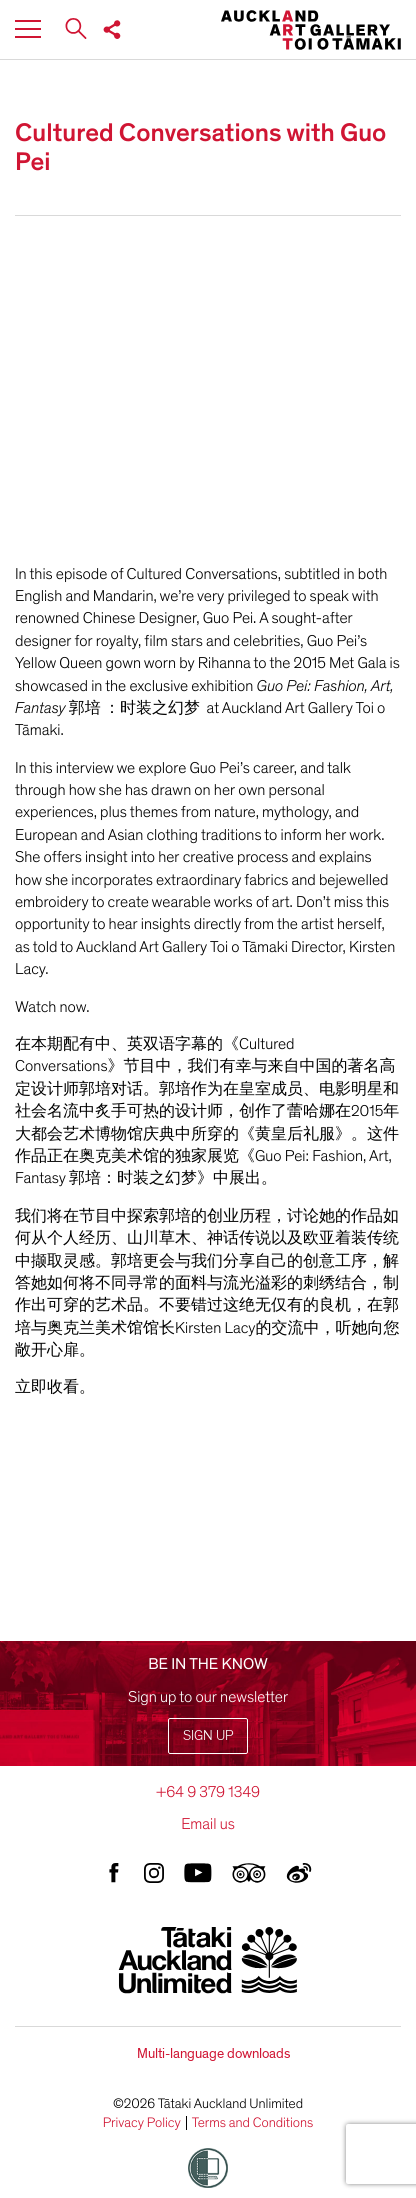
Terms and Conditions (253, 2123)
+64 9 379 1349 (208, 1792)
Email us (208, 1824)
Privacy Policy (142, 2123)
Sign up (208, 1735)
